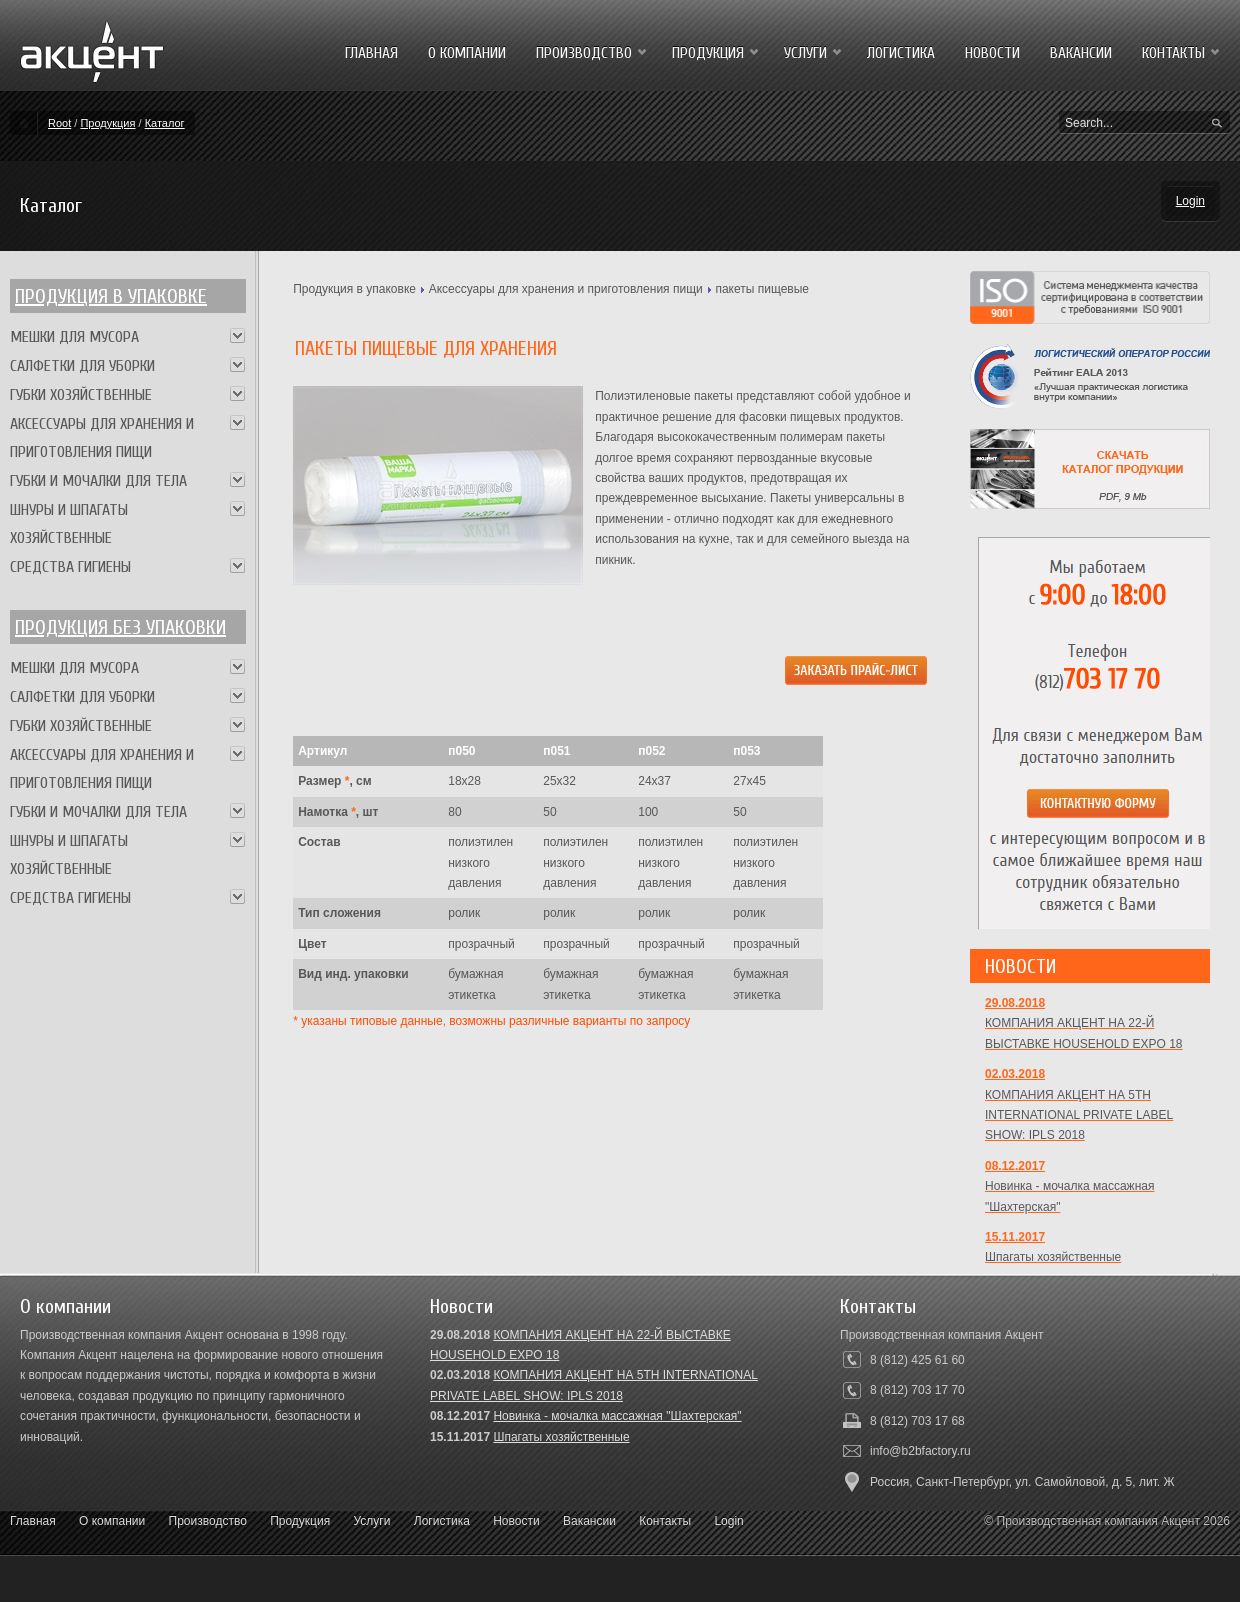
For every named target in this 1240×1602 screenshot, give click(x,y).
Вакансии (589, 1521)
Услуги (372, 1521)
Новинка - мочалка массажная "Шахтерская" (617, 1416)
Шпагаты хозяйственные (561, 1437)
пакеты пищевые (762, 289)
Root (59, 123)
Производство (208, 1521)
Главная (33, 1521)
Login (1190, 201)
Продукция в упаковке (111, 296)
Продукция (107, 123)
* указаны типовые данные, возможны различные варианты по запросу (491, 1021)
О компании (112, 1521)
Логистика (442, 1521)
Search (1217, 124)
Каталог (165, 123)
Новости (516, 1521)
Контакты (665, 1521)
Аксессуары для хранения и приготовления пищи (566, 289)
